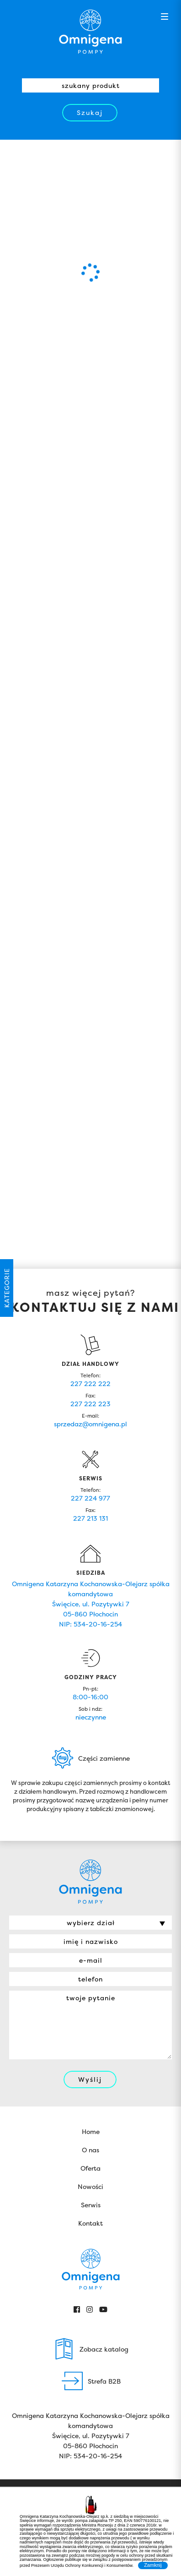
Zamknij (153, 2565)
